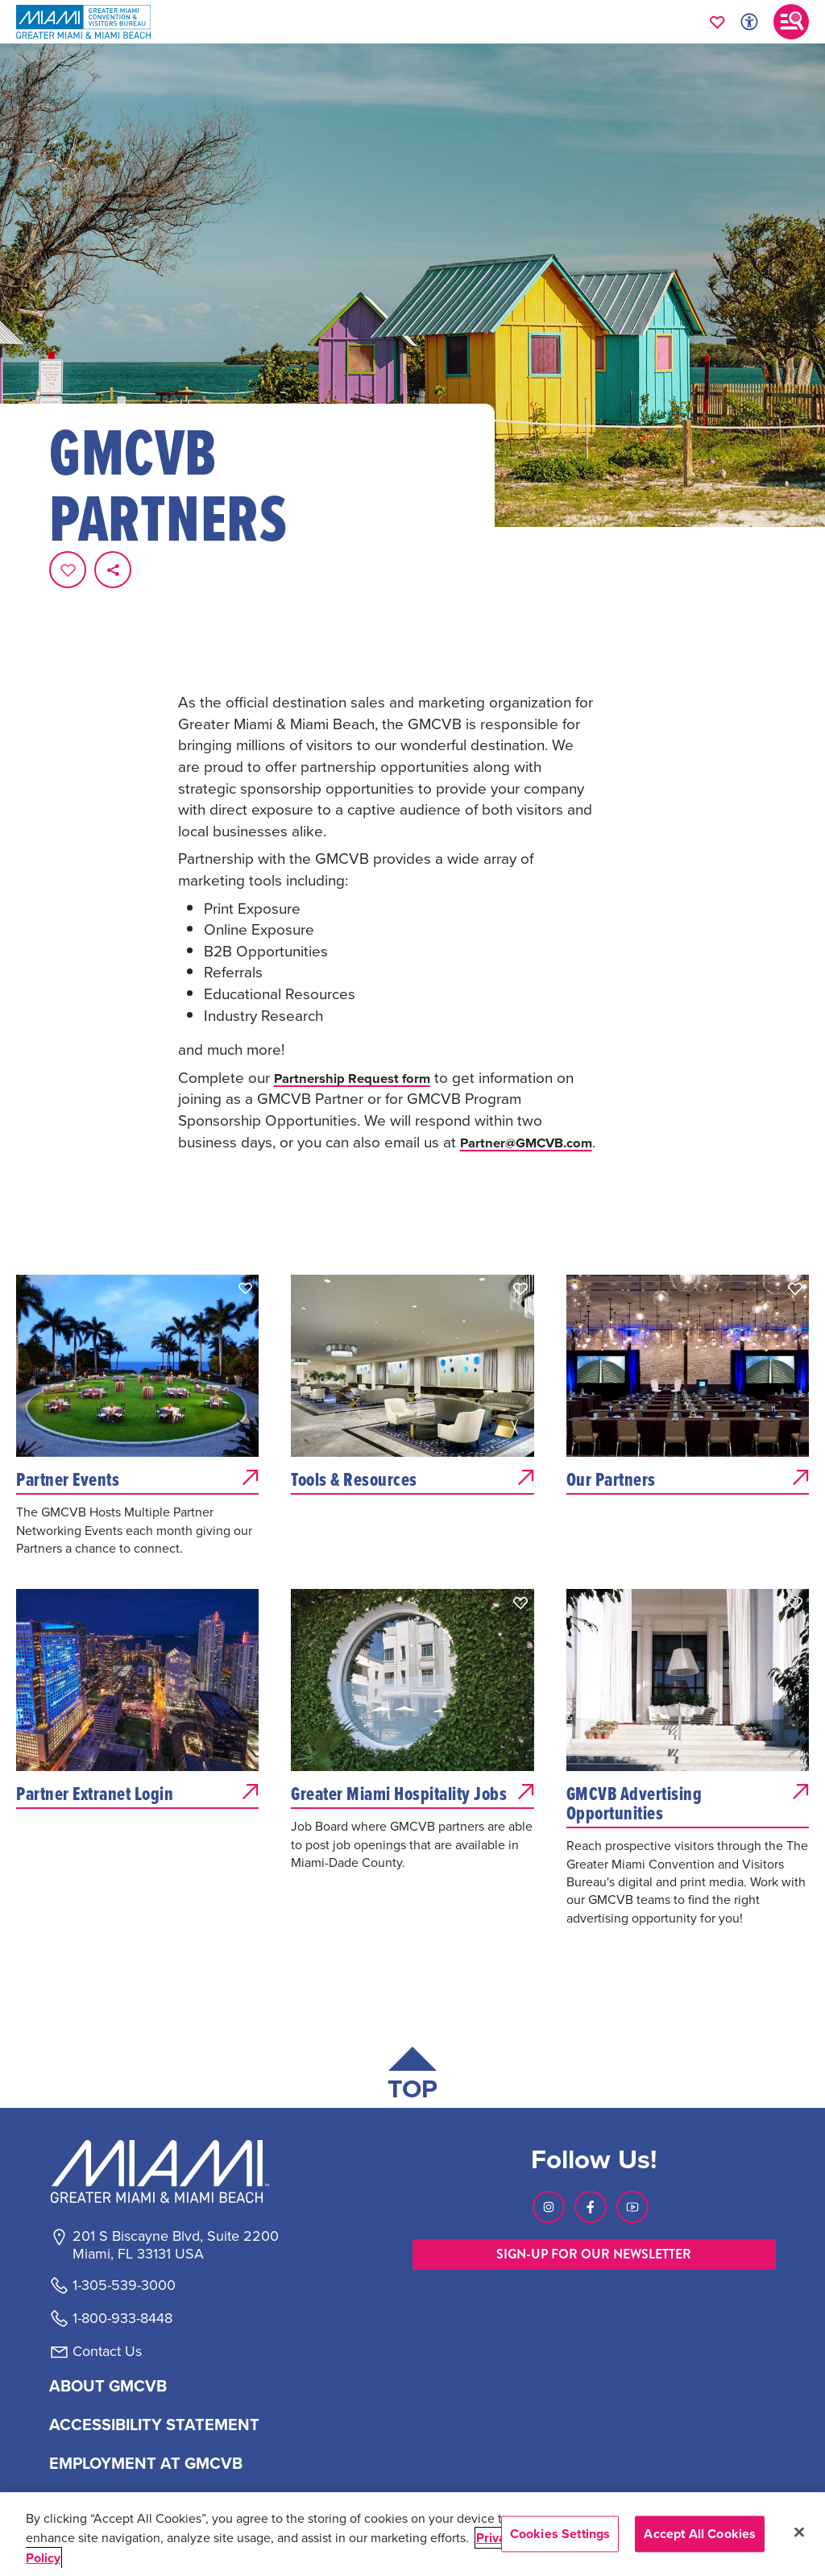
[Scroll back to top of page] (412, 2018)
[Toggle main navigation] (791, 21)
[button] (246, 1230)
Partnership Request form (362, 996)
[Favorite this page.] (67, 569)
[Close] (799, 2532)
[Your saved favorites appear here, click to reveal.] (717, 21)
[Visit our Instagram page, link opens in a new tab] (549, 2147)
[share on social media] (112, 569)
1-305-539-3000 (124, 2226)
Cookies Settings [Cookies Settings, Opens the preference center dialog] (560, 2533)
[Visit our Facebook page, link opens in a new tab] (590, 2147)
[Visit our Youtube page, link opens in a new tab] (632, 2147)
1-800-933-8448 (122, 2259)
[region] (412, 2534)
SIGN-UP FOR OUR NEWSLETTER (593, 2194)
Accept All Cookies (700, 2533)
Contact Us (107, 2292)
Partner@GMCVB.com (254, 1082)
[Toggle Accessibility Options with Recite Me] (749, 21)
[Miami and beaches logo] (175, 2112)
